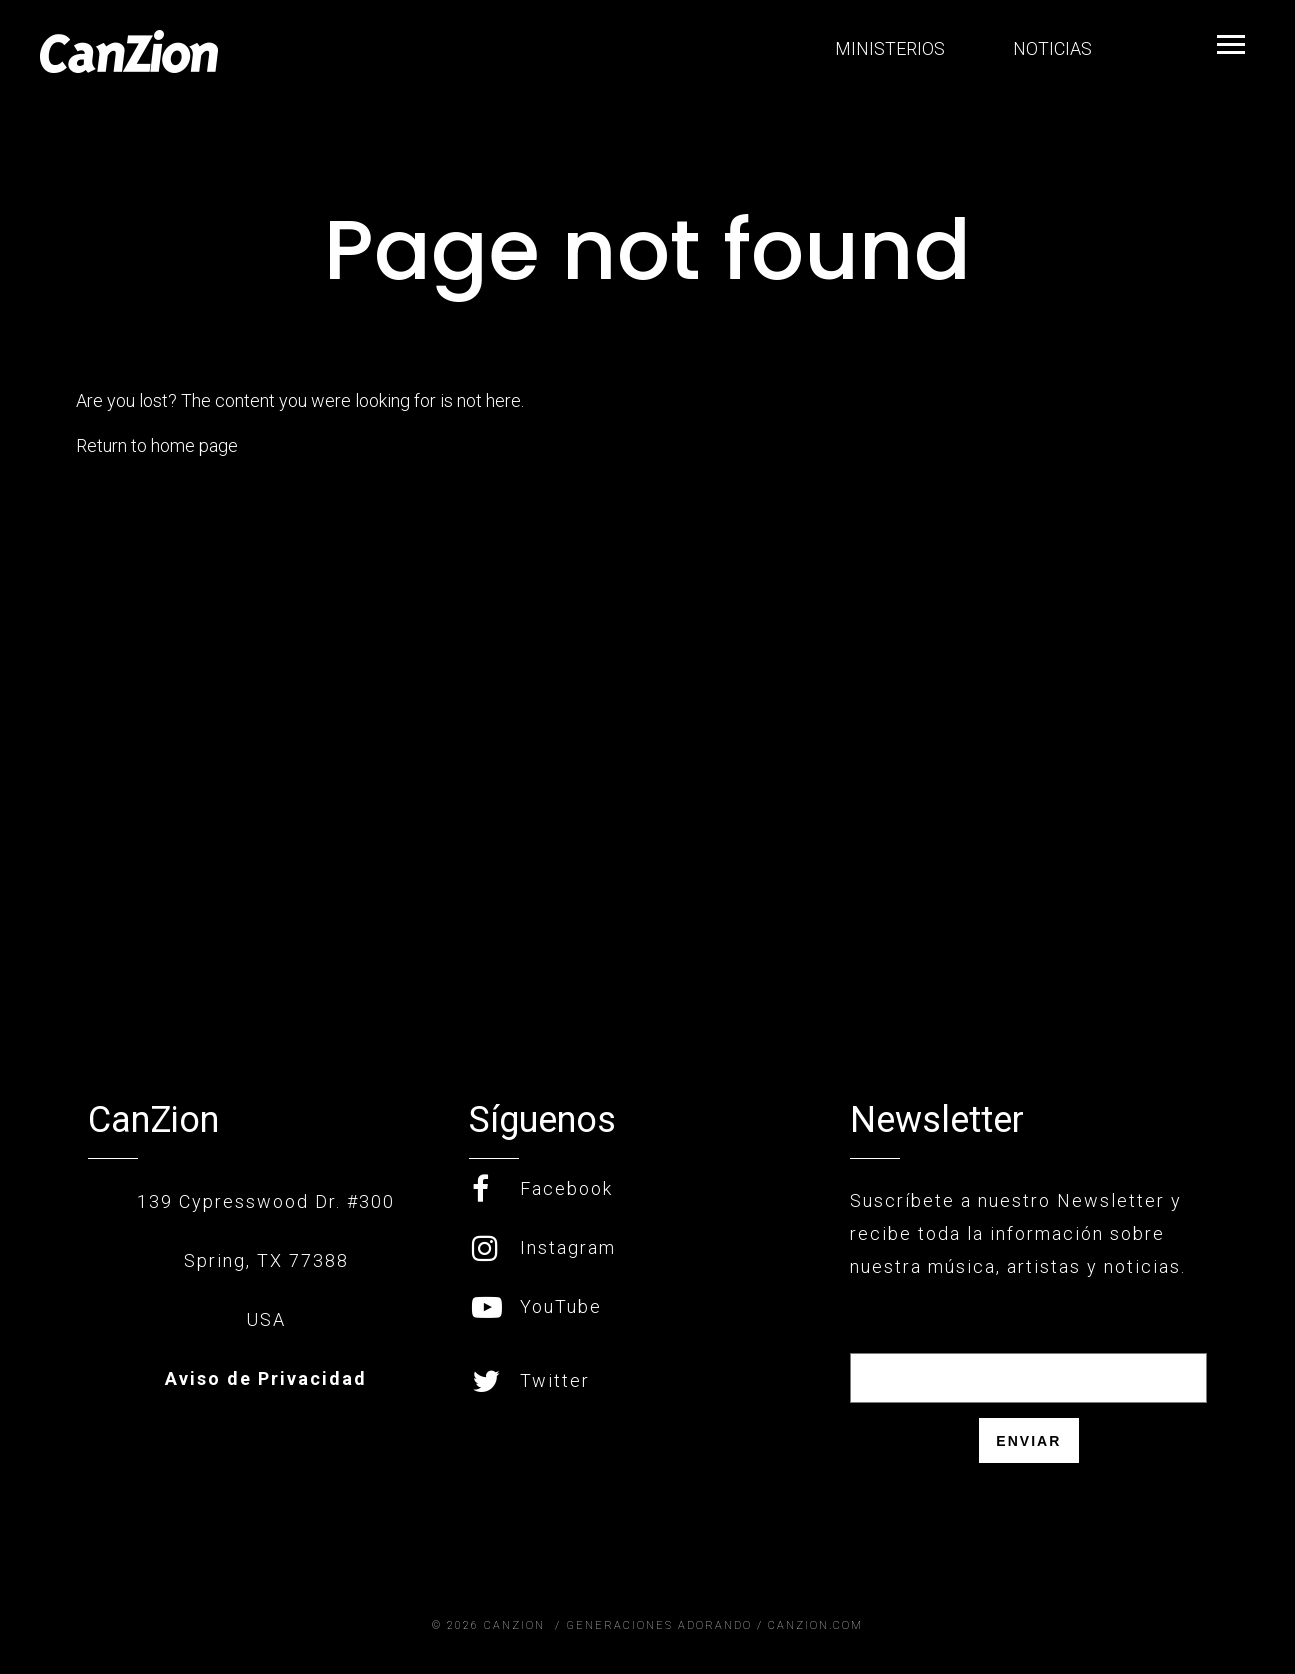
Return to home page (157, 445)
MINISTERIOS (888, 48)
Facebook (542, 1188)
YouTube (537, 1306)
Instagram (544, 1247)
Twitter (531, 1380)
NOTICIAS (1050, 48)
